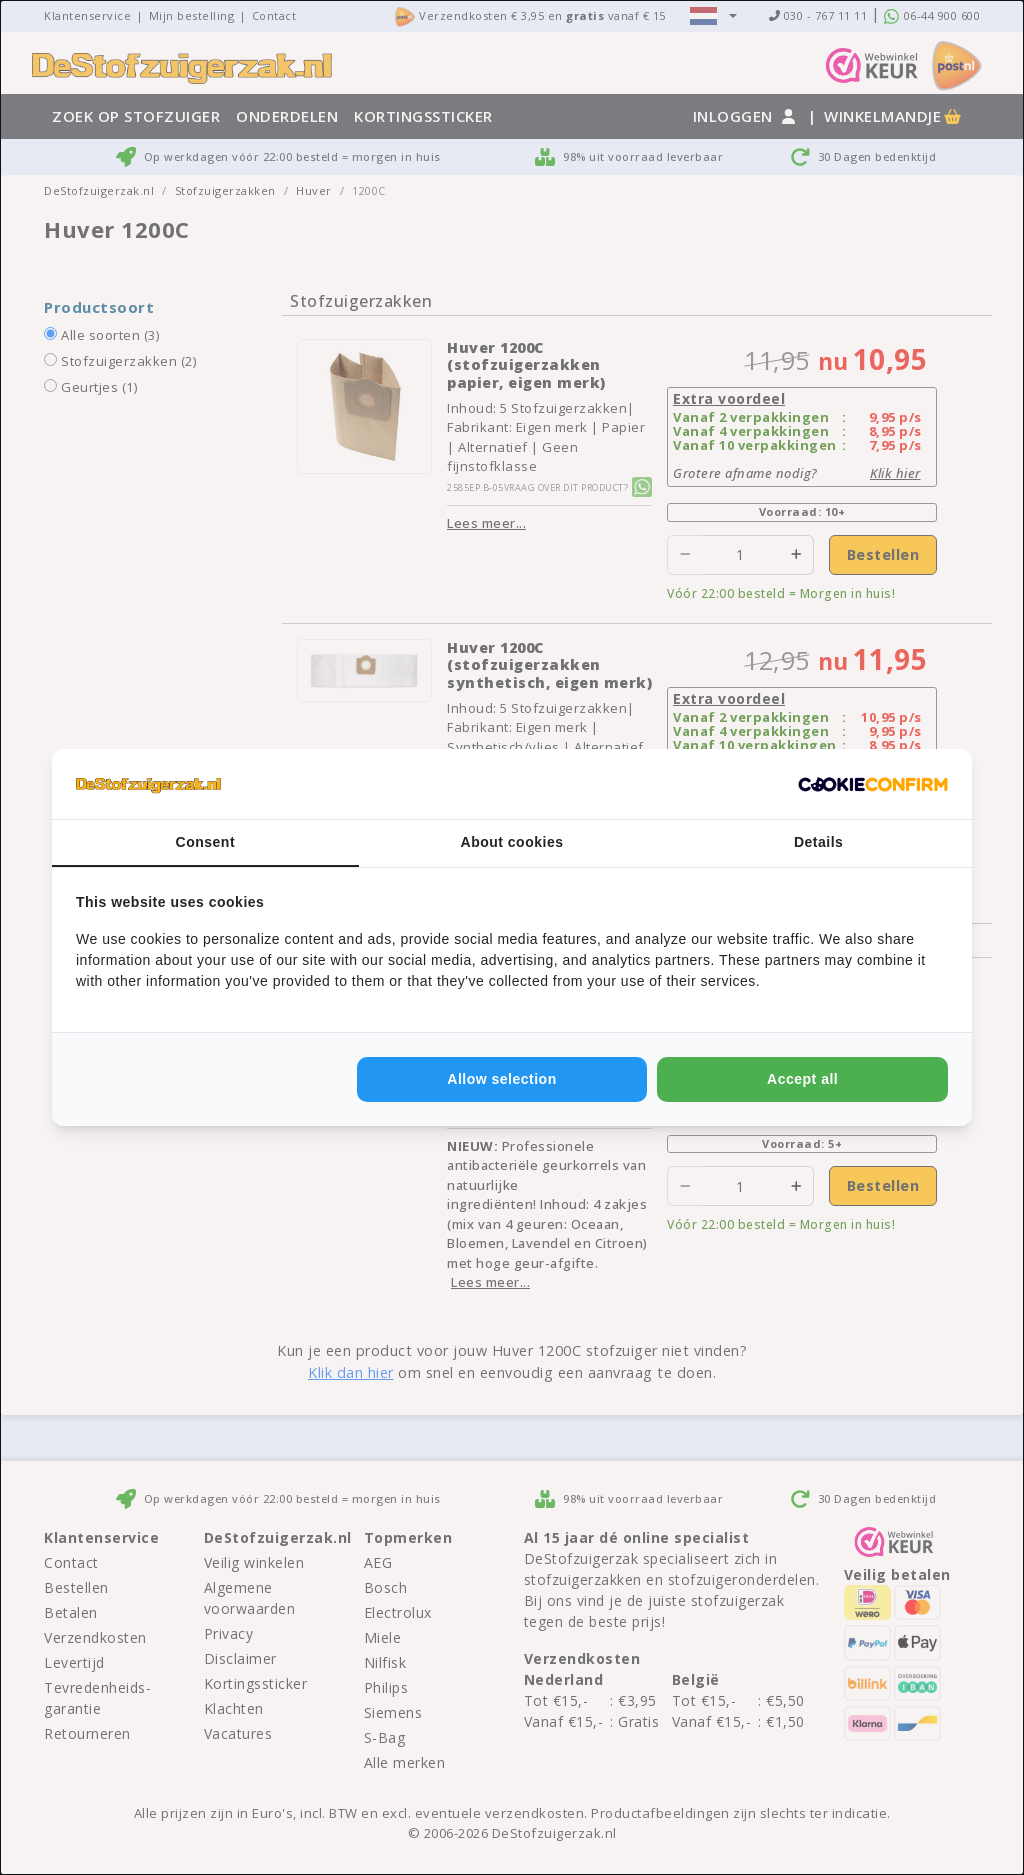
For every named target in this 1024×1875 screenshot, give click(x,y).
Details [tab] (818, 842)
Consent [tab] (206, 842)
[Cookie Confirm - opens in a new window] (873, 784)
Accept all (802, 1079)
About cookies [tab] (512, 842)
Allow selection (501, 1079)
